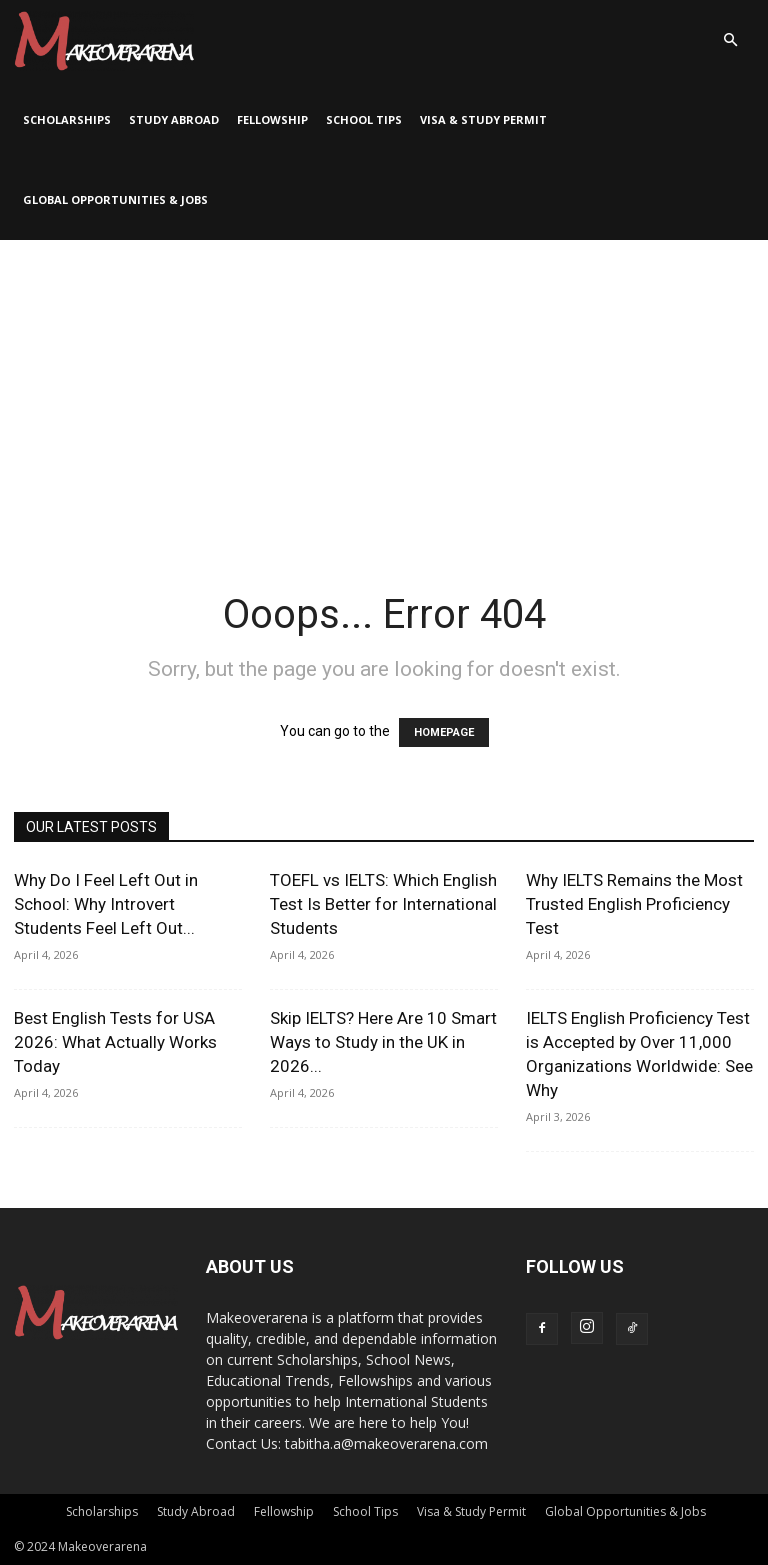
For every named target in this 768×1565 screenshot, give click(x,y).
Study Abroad (174, 119)
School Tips (364, 119)
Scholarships (67, 119)
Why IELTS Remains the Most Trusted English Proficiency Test (634, 904)
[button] (730, 40)
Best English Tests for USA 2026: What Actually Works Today (115, 1042)
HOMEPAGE (444, 732)
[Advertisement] (384, 390)
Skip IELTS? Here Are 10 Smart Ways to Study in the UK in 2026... (383, 1042)
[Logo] (104, 40)
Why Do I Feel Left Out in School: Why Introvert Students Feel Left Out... (106, 904)
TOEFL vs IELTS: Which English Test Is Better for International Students (383, 904)
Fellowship (272, 119)
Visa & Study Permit (483, 119)
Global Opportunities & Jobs (115, 199)
